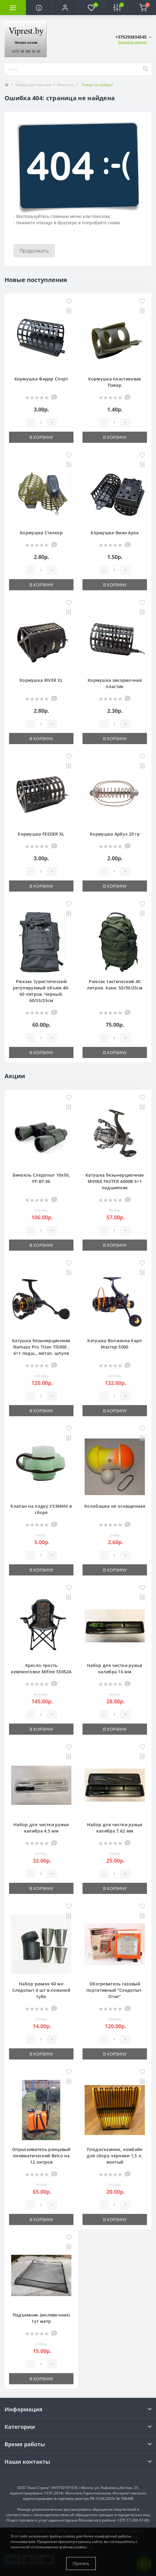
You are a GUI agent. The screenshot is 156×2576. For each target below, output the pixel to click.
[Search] (145, 69)
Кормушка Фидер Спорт (41, 379)
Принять (81, 2563)
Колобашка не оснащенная (114, 1506)
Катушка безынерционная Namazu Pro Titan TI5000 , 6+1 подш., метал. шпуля (41, 1347)
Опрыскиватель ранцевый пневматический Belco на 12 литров (41, 2155)
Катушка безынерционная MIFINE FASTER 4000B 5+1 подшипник (115, 1181)
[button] (65, 7)
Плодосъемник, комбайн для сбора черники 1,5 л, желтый (114, 2155)
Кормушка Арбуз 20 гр (115, 834)
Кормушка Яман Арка (115, 532)
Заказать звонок (132, 42)
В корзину (41, 437)
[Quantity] (41, 422)
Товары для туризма (33, 84)
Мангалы (65, 84)
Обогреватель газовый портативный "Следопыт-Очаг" (114, 1990)
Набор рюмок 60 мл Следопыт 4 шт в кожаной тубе (41, 1990)
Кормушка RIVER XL (41, 680)
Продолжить (34, 250)
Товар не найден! (97, 84)
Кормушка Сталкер (41, 532)
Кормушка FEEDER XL (41, 834)
